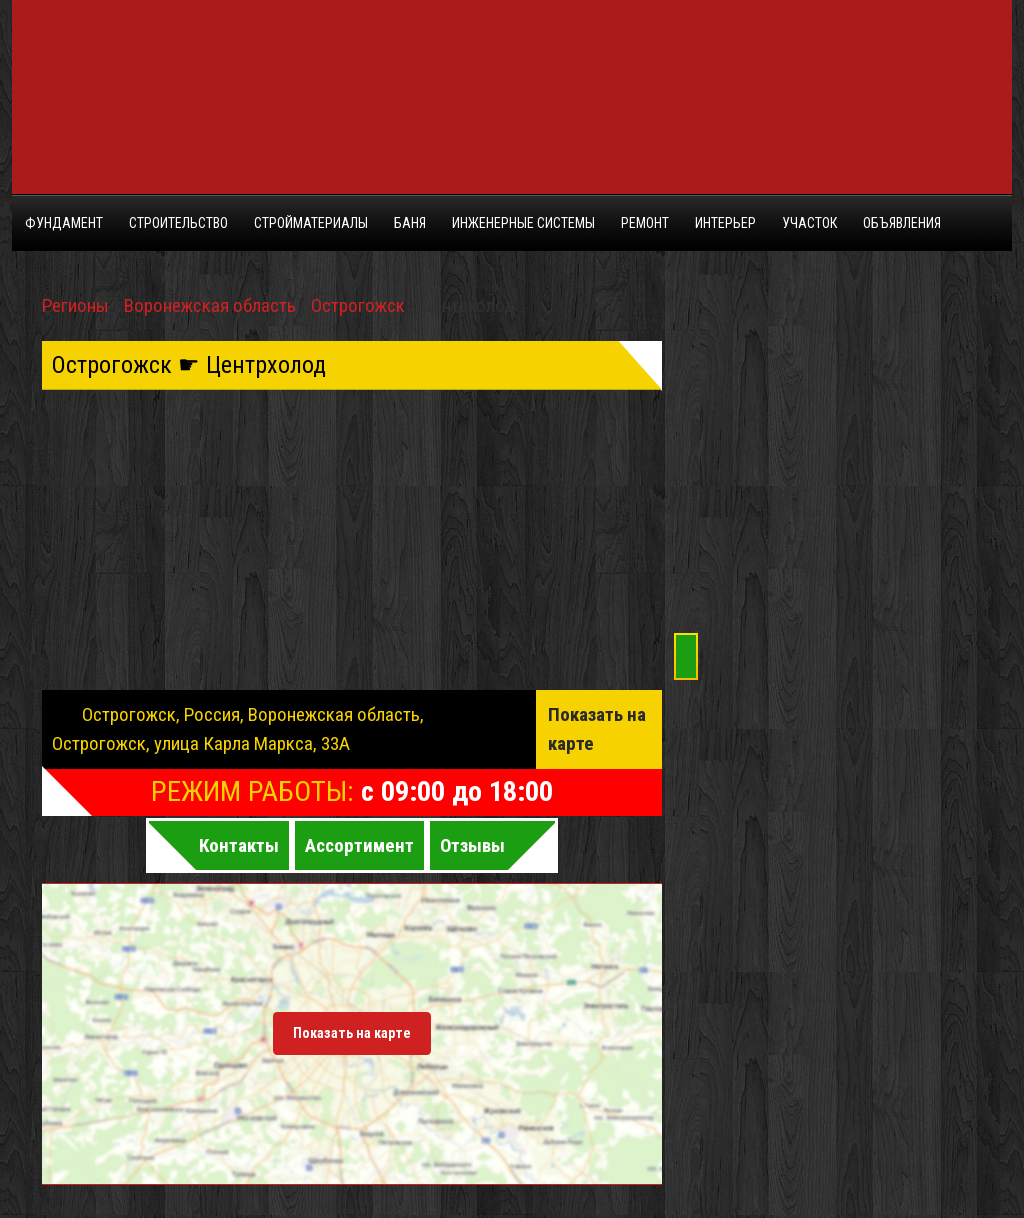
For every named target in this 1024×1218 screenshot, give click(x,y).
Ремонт (645, 223)
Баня (410, 223)
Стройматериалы (311, 223)
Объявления (902, 223)
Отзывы (472, 845)
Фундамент (64, 223)
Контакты (239, 845)
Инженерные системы (523, 223)
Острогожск (358, 305)
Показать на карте (597, 729)
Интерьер (725, 223)
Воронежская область (210, 305)
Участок (809, 223)
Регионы (75, 305)
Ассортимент (359, 845)
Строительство (178, 223)
